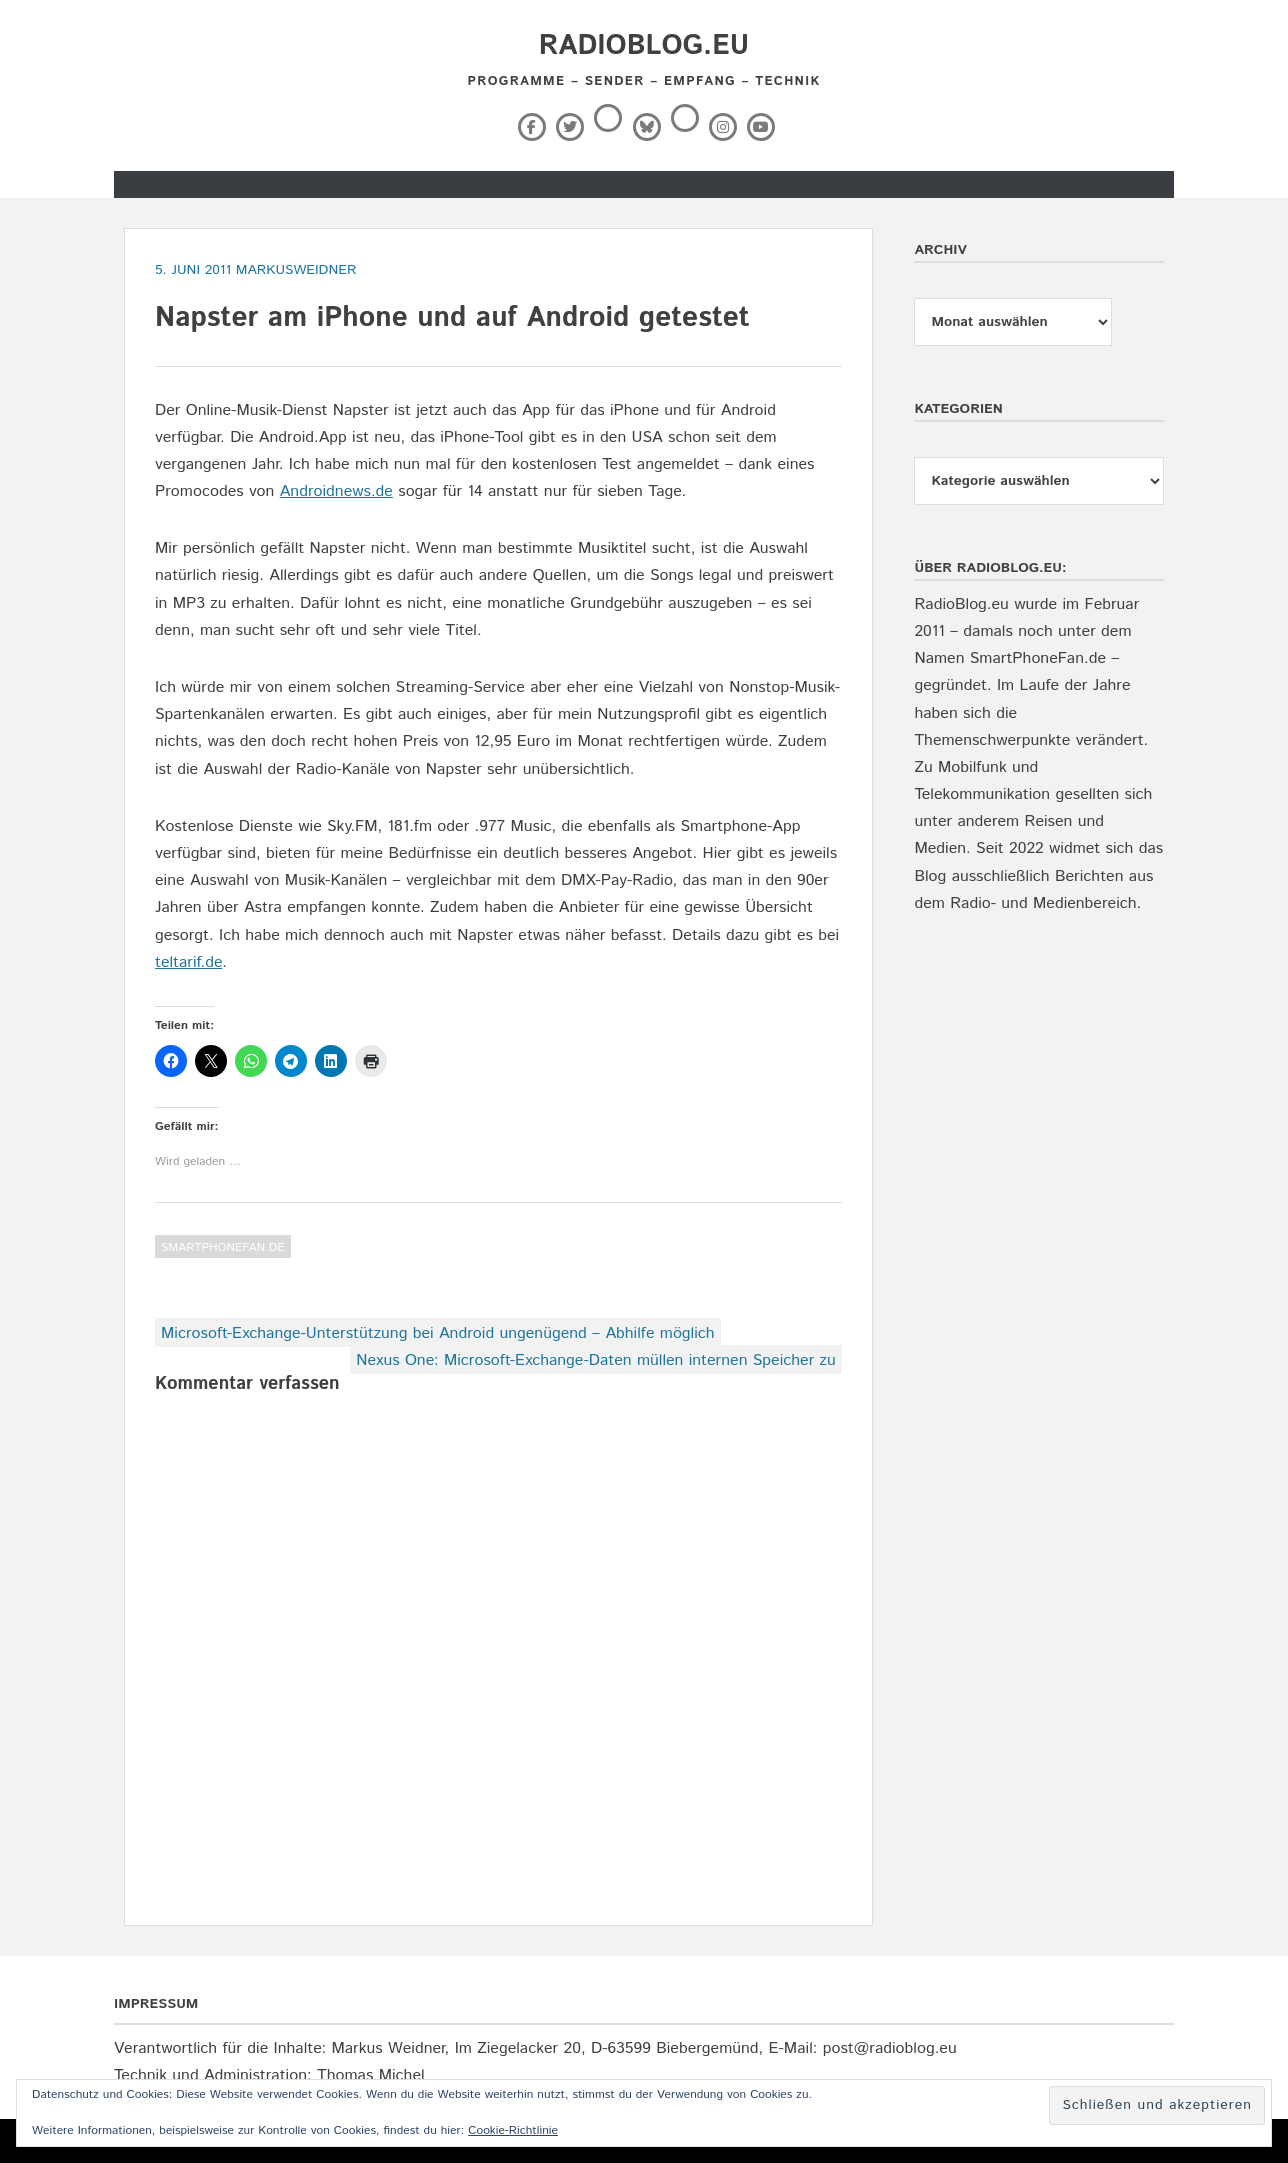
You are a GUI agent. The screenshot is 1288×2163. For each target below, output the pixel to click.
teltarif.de (188, 962)
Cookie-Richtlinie (513, 2130)
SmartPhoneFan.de (223, 1247)
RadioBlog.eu (644, 46)
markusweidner (296, 270)
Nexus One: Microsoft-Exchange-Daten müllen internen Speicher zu (596, 1360)
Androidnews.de (336, 491)
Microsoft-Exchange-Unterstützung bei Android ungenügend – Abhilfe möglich (438, 1333)
